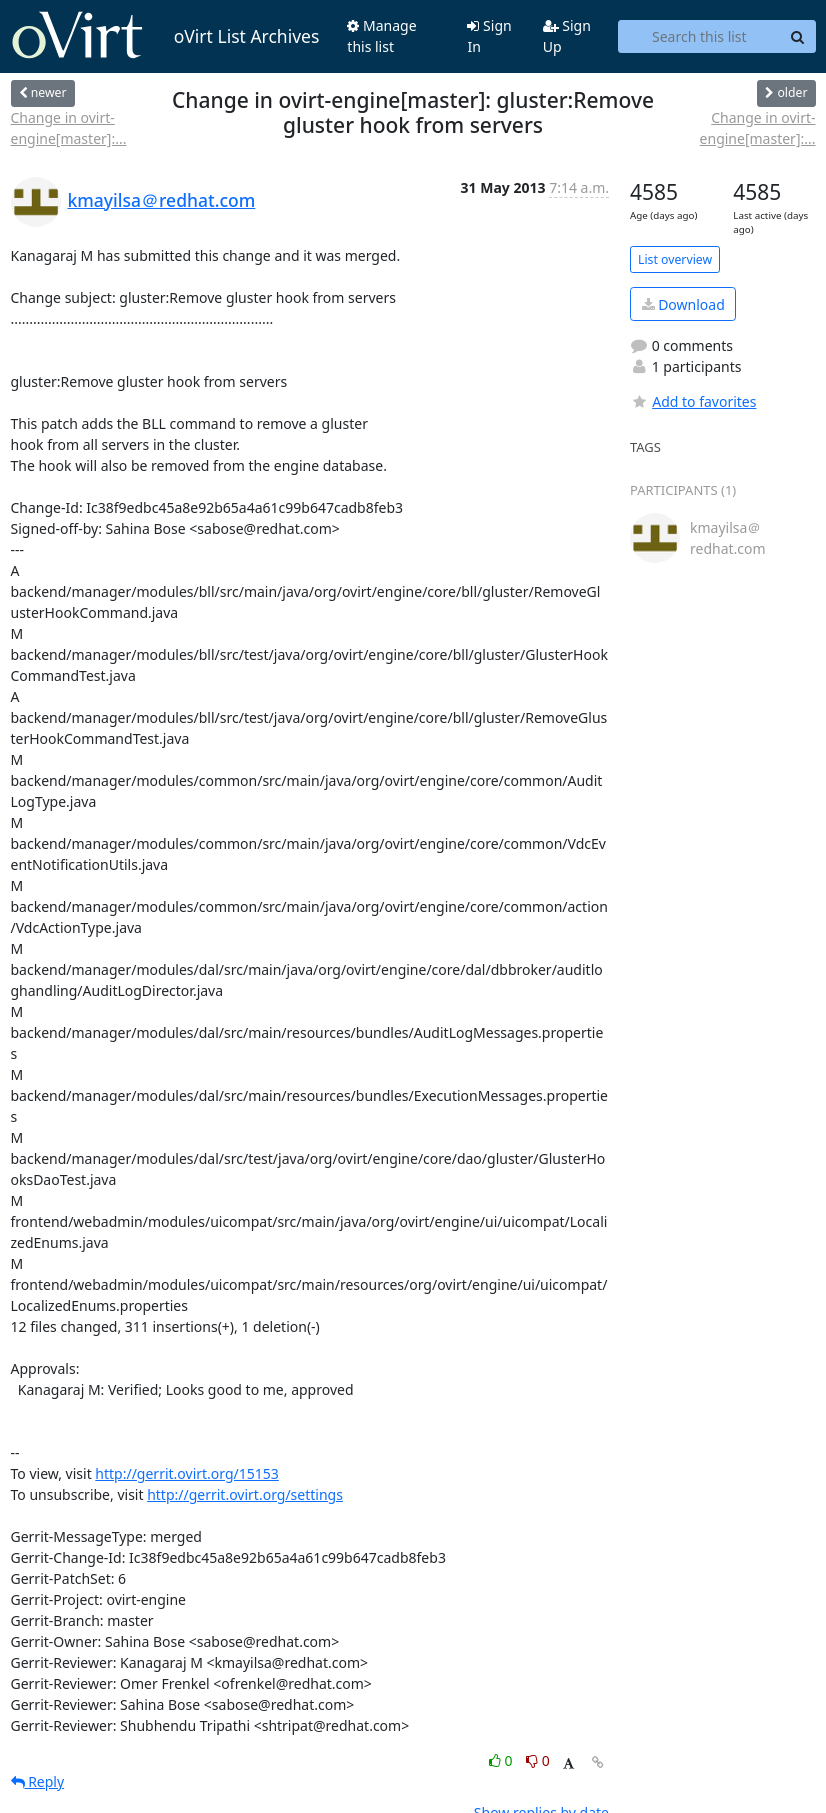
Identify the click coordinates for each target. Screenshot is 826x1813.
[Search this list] (699, 37)
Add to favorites (693, 401)
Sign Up (567, 36)
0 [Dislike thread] (538, 1760)
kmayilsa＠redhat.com (162, 200)
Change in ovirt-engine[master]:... (69, 128)
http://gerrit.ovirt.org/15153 (187, 1473)
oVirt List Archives (165, 36)
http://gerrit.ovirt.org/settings (245, 1494)
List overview (675, 259)
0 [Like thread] (502, 1760)
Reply (38, 1781)
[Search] (798, 37)
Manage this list (381, 36)
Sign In (489, 36)
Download (683, 304)
